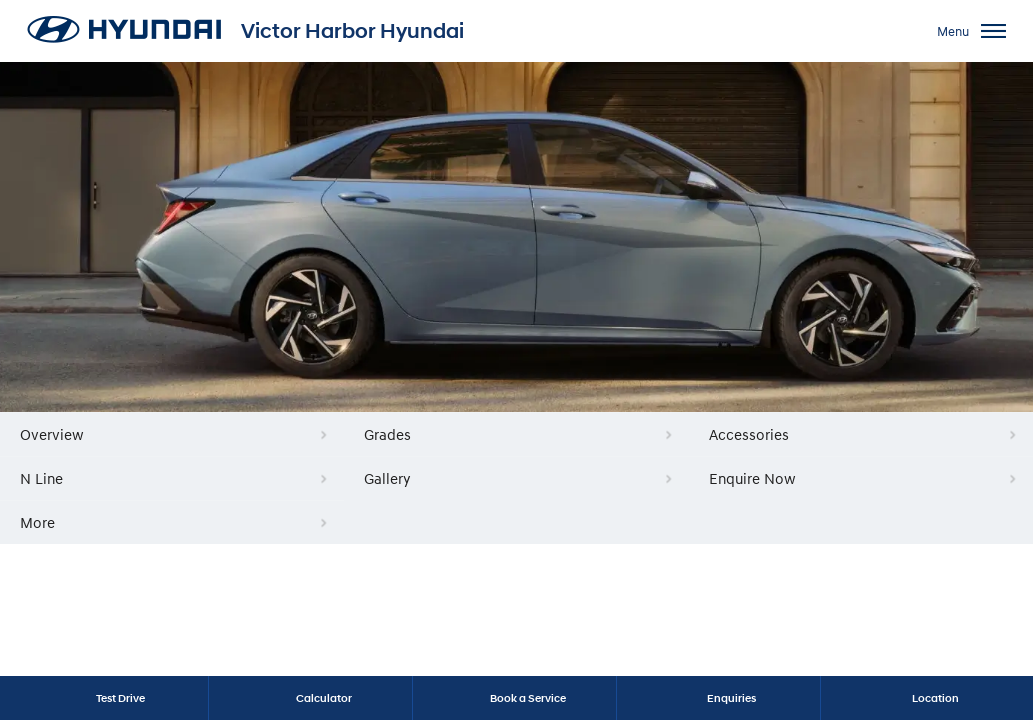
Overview (52, 434)
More (37, 522)
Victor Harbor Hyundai (352, 31)
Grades (387, 434)
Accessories (749, 434)
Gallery (387, 478)
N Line (41, 478)
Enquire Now (752, 478)
